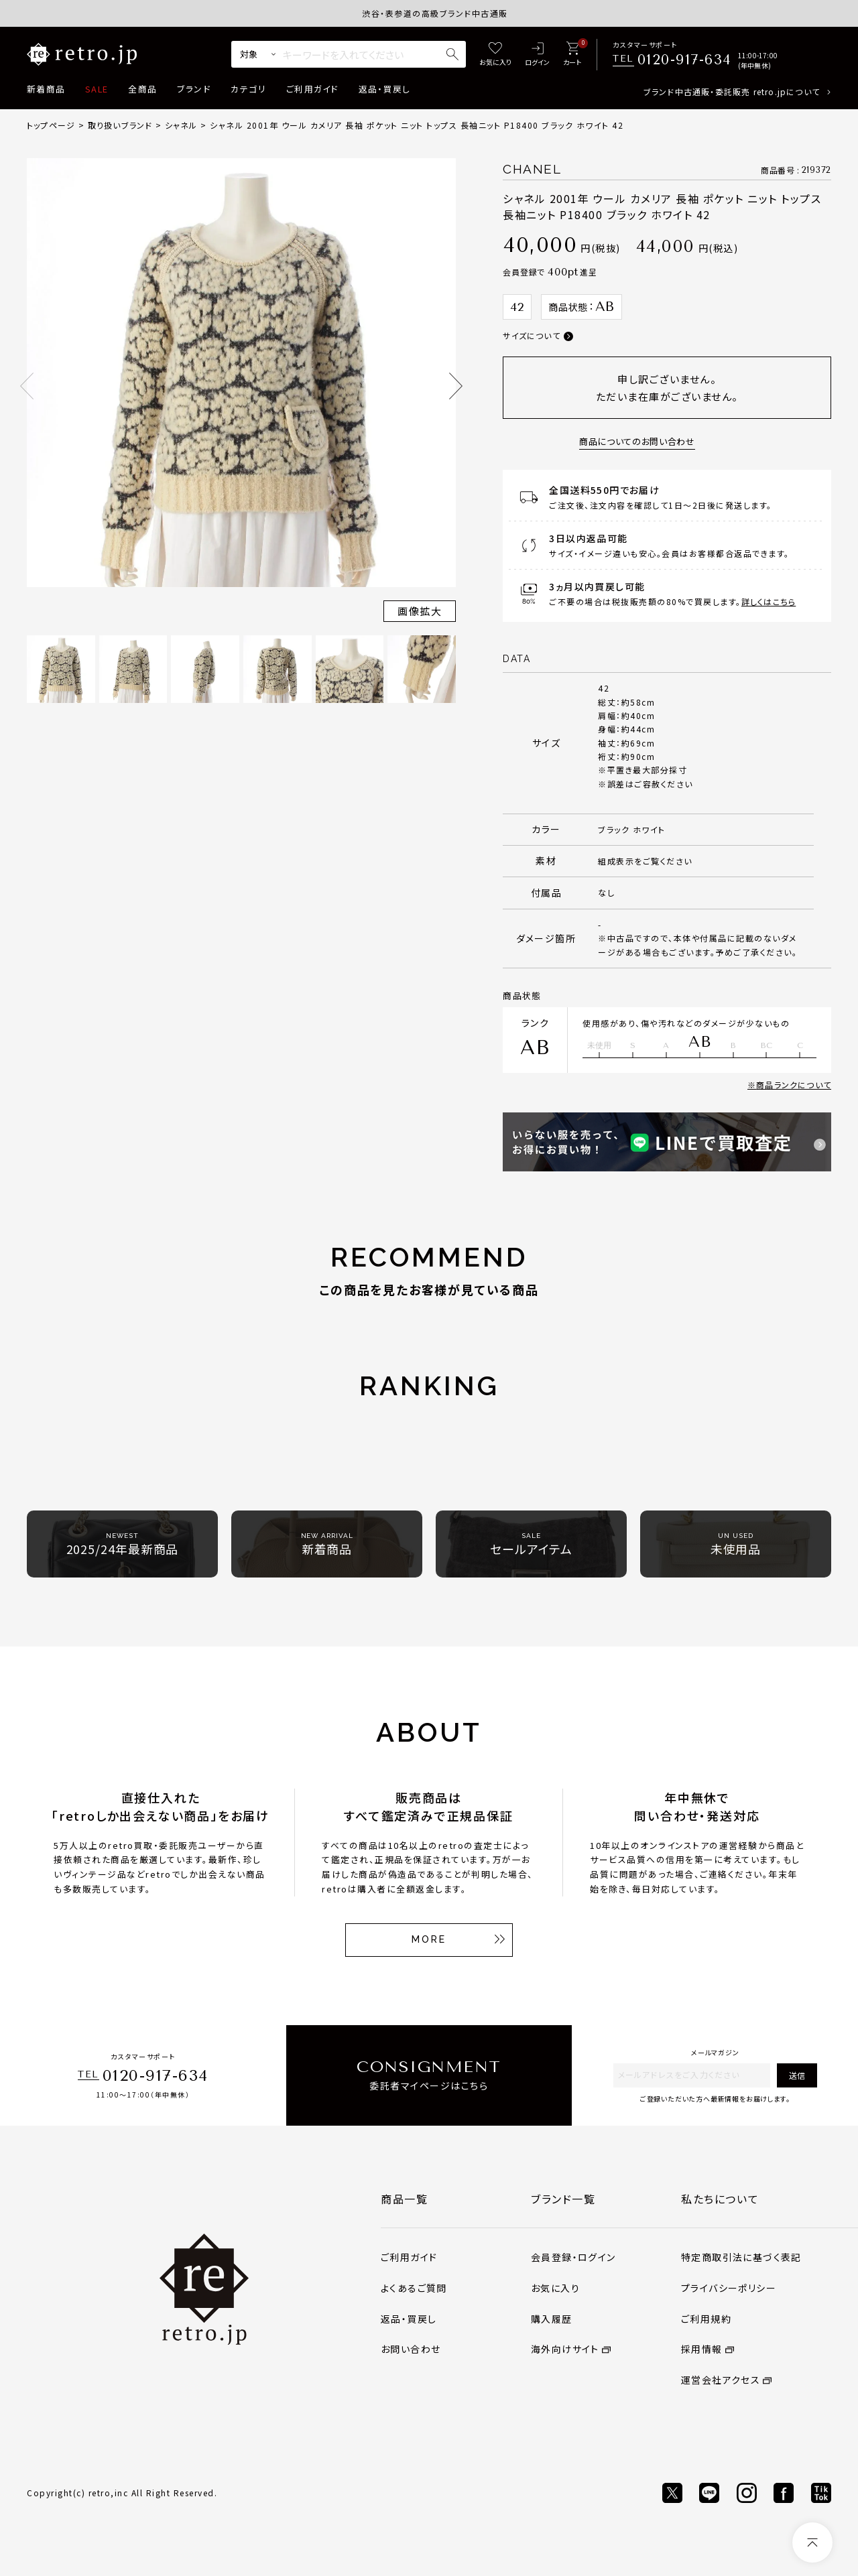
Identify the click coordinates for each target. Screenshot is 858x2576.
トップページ (51, 125)
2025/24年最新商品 (122, 1544)
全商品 (142, 88)
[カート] (572, 55)
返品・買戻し (385, 88)
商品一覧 (404, 2199)
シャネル (181, 125)
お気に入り (555, 2288)
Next (455, 386)
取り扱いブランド (120, 125)
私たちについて (720, 2199)
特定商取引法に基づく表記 (741, 2257)
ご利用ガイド (312, 88)
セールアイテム (531, 1544)
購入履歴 (551, 2318)
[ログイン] (537, 55)
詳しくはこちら (768, 601)
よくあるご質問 (414, 2288)
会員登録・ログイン (573, 2257)
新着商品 (46, 88)
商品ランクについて (793, 1084)
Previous (26, 386)
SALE (96, 88)
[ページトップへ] (812, 2542)
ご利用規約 (706, 2318)
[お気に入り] (495, 55)
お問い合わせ (410, 2349)
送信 (797, 2075)
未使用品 (736, 1544)
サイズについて (531, 335)
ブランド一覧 (563, 2199)
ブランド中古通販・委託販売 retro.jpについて (732, 91)
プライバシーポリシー (728, 2288)
